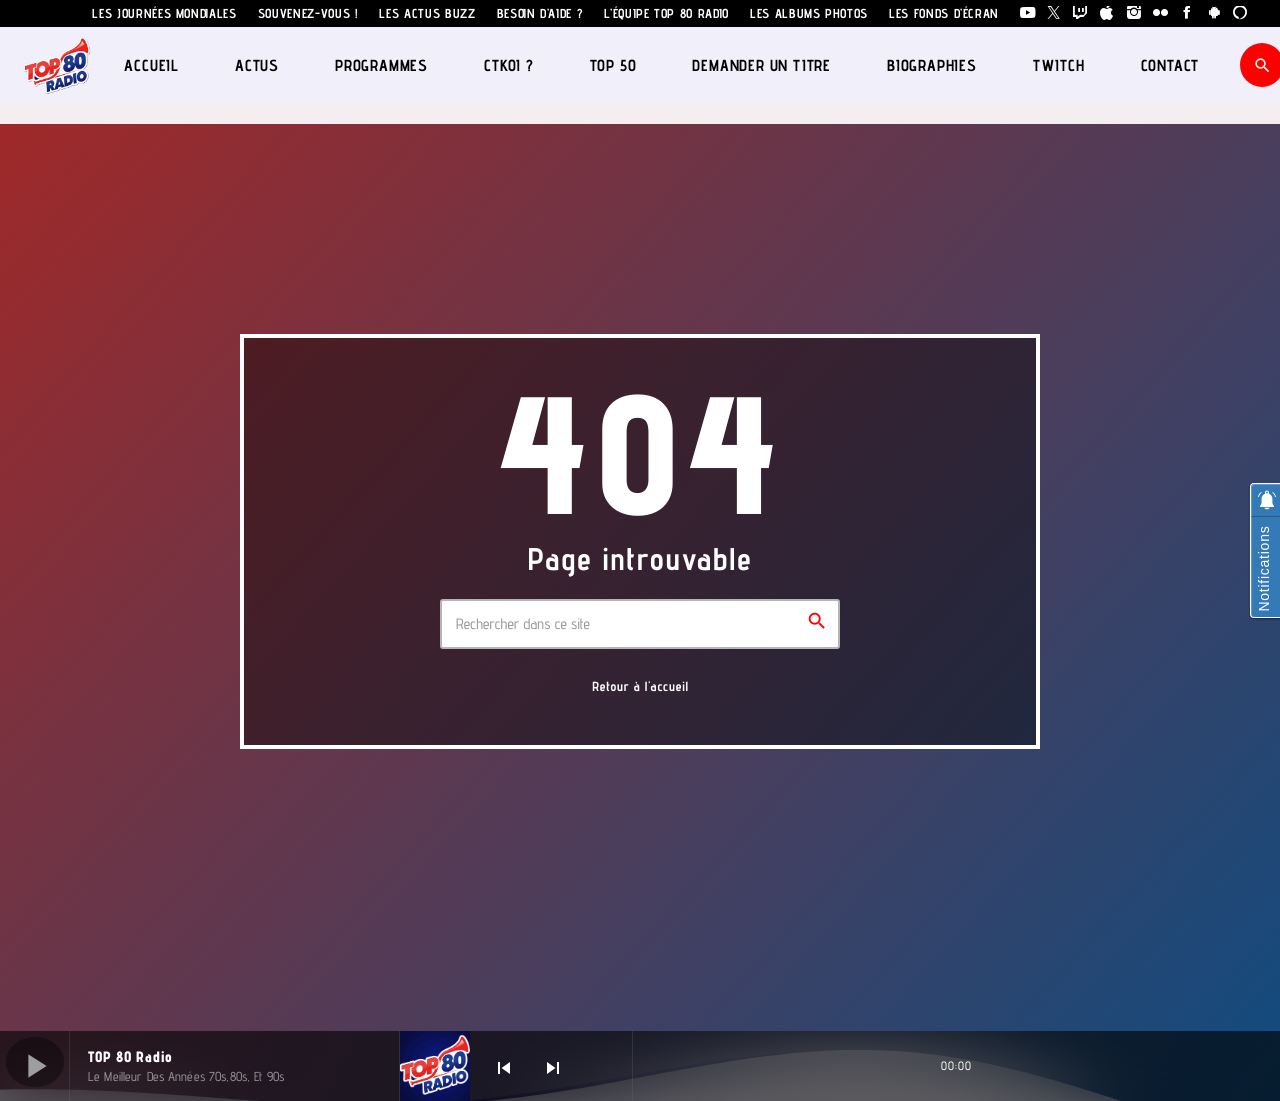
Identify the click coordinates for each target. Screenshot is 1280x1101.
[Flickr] (1160, 13)
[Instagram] (1134, 13)
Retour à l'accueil (640, 687)
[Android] (1214, 13)
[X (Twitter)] (1054, 13)
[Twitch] (1080, 13)
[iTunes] (1107, 13)
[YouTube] (1027, 13)
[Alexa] (1240, 13)
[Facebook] (1187, 13)
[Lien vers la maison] (57, 65)
